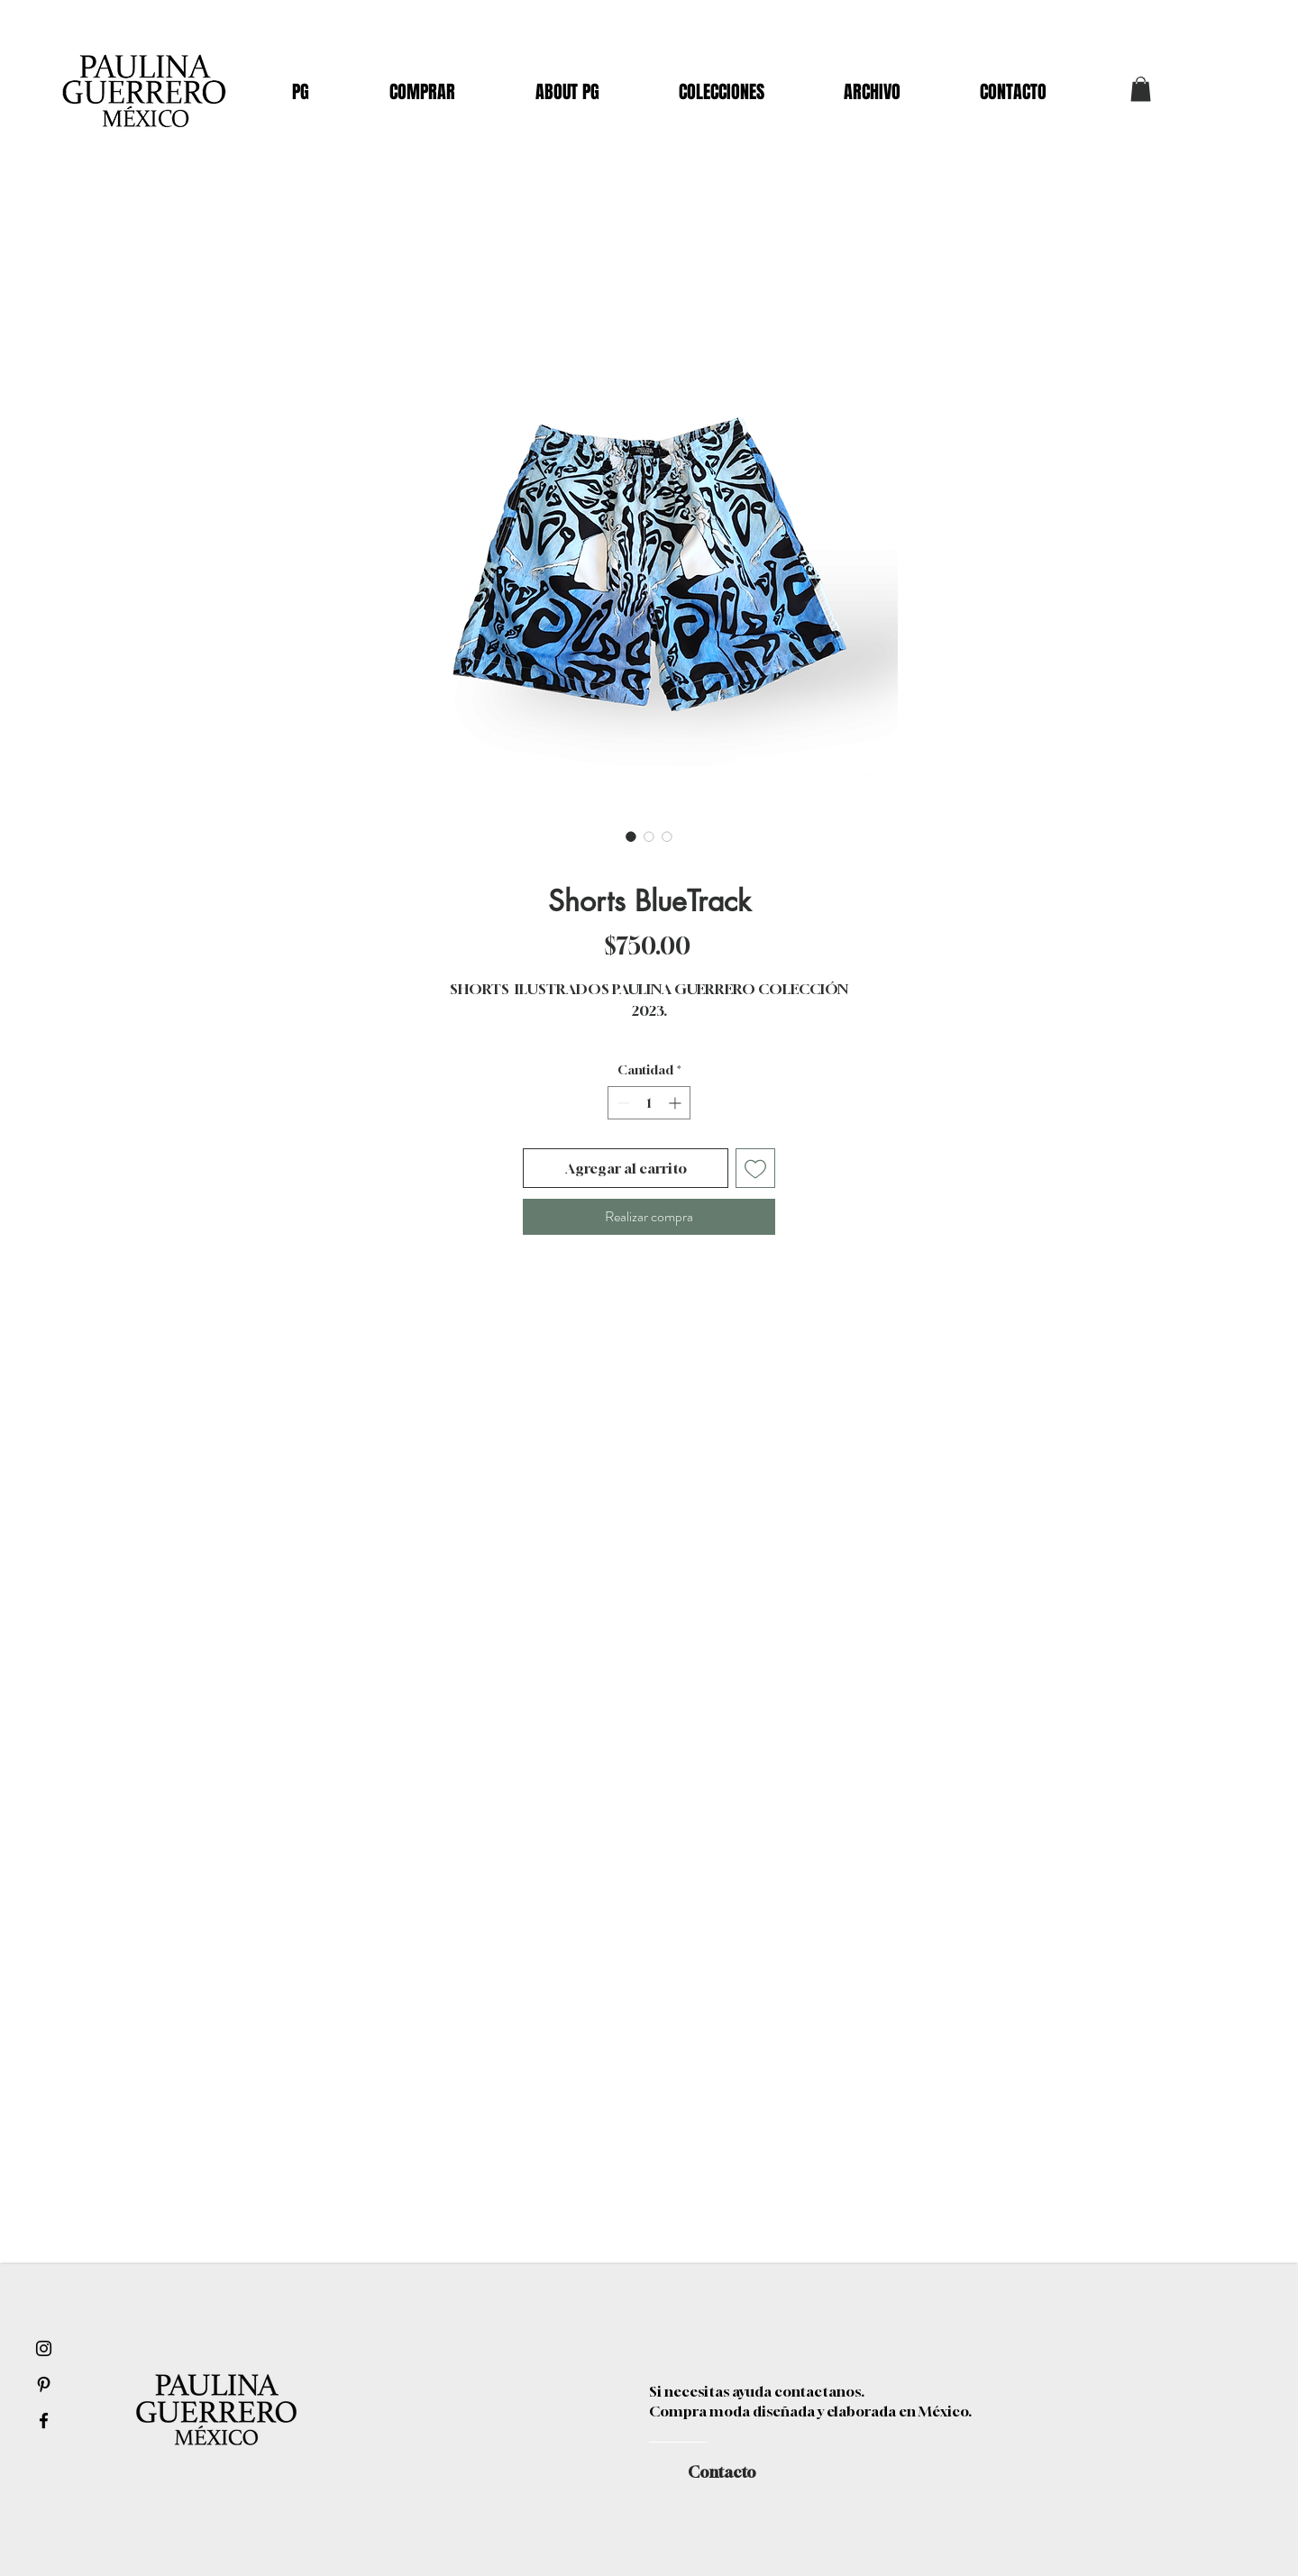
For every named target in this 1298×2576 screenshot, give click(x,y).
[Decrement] (621, 1103)
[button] (1140, 89)
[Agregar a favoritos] (755, 1168)
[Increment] (676, 1103)
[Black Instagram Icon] (43, 2348)
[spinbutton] (649, 1103)
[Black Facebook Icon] (43, 2420)
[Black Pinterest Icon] (43, 2384)
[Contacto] (721, 2472)
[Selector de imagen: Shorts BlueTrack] (631, 836)
